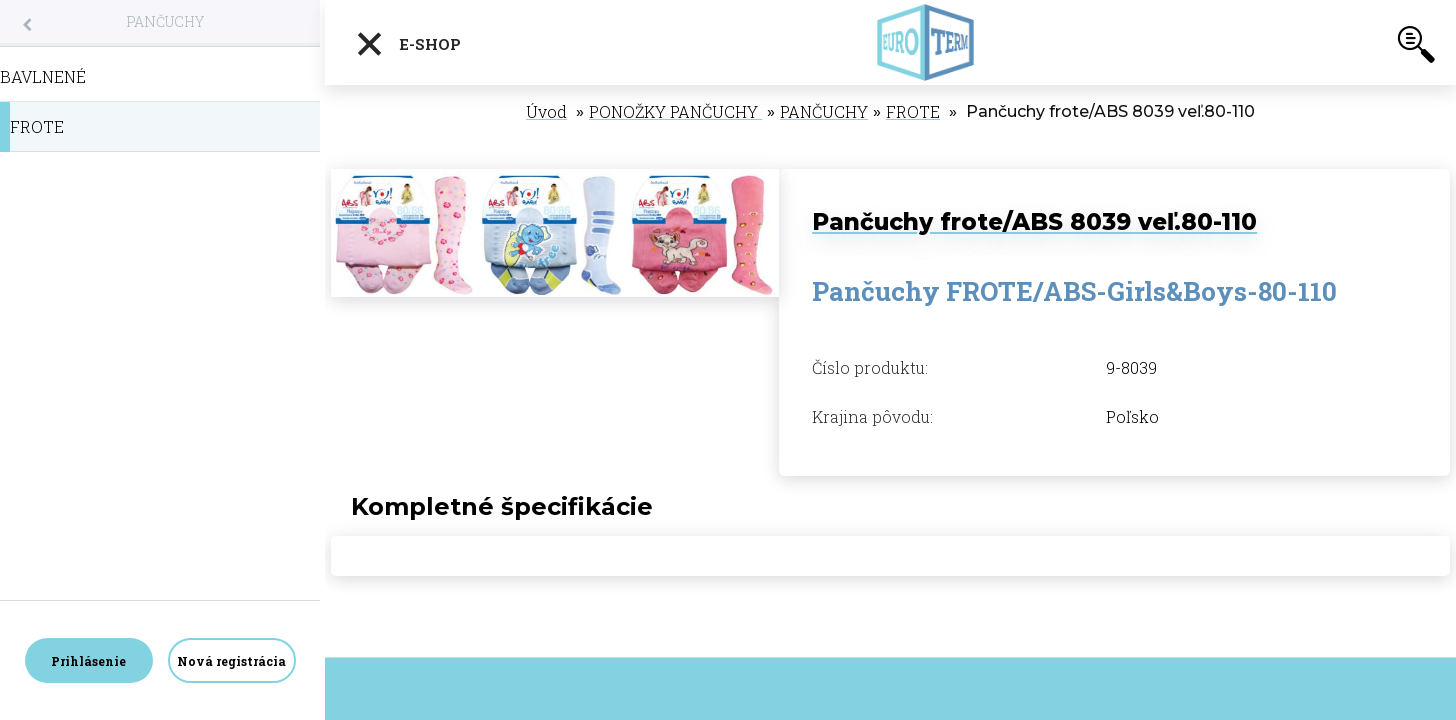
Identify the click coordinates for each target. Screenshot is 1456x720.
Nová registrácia (231, 661)
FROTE (913, 111)
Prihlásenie (88, 661)
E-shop (408, 44)
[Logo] (925, 42)
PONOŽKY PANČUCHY (675, 111)
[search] (1416, 48)
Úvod (546, 111)
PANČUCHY (165, 21)
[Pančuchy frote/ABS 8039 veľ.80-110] (555, 179)
